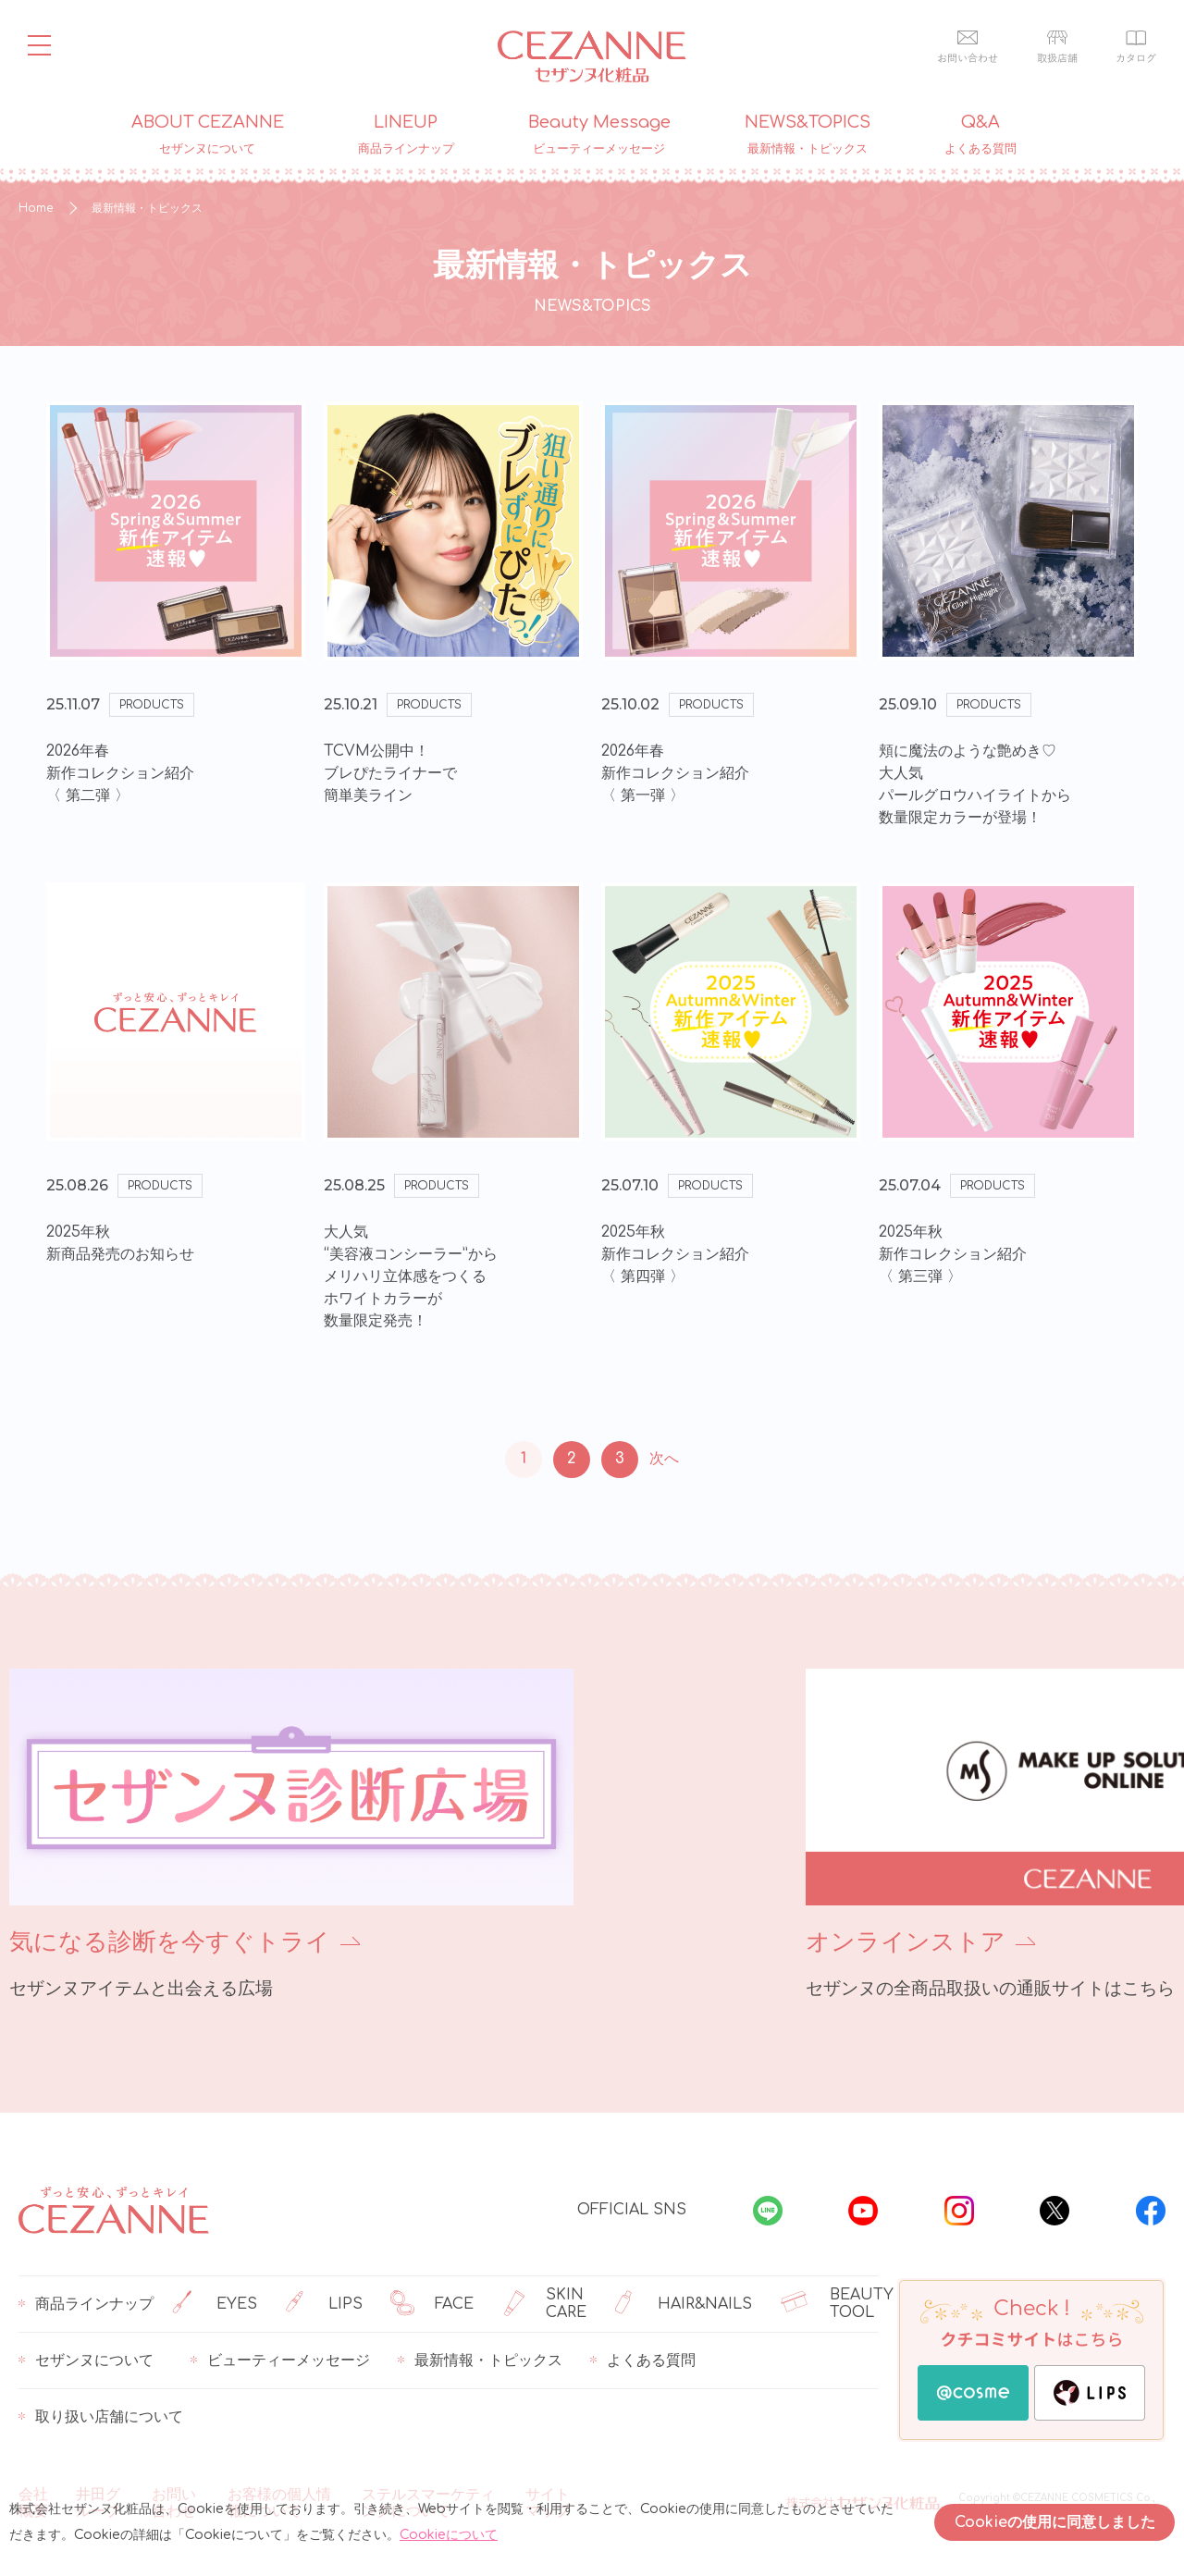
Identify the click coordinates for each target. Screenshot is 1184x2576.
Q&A (980, 135)
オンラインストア (710, 1942)
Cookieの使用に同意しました (1055, 2522)
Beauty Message (599, 135)
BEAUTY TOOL (837, 2304)
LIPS (324, 2304)
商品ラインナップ (86, 2304)
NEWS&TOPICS (807, 135)
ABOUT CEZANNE (207, 135)
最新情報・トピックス (480, 2360)
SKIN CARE (543, 2304)
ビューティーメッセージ (280, 2360)
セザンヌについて (86, 2360)
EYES (214, 2304)
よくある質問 (643, 2360)
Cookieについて (449, 2535)
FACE (432, 2304)
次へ (664, 1458)
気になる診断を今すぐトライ (169, 1942)
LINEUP (406, 135)
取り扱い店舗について (100, 2417)
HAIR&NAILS (683, 2304)
